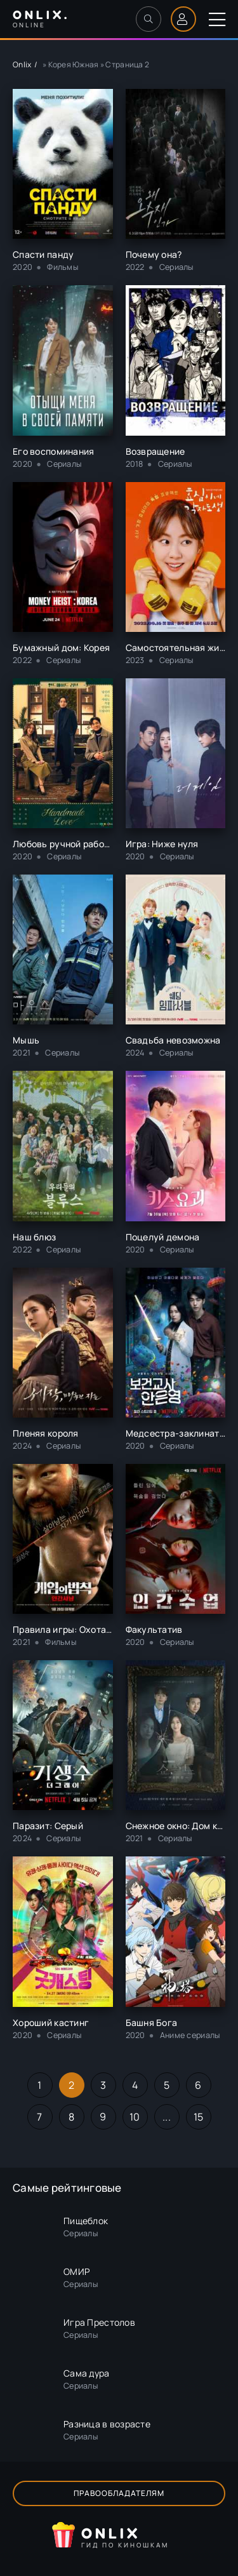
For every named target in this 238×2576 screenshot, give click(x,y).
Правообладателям (119, 2493)
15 (199, 2117)
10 (134, 2117)
